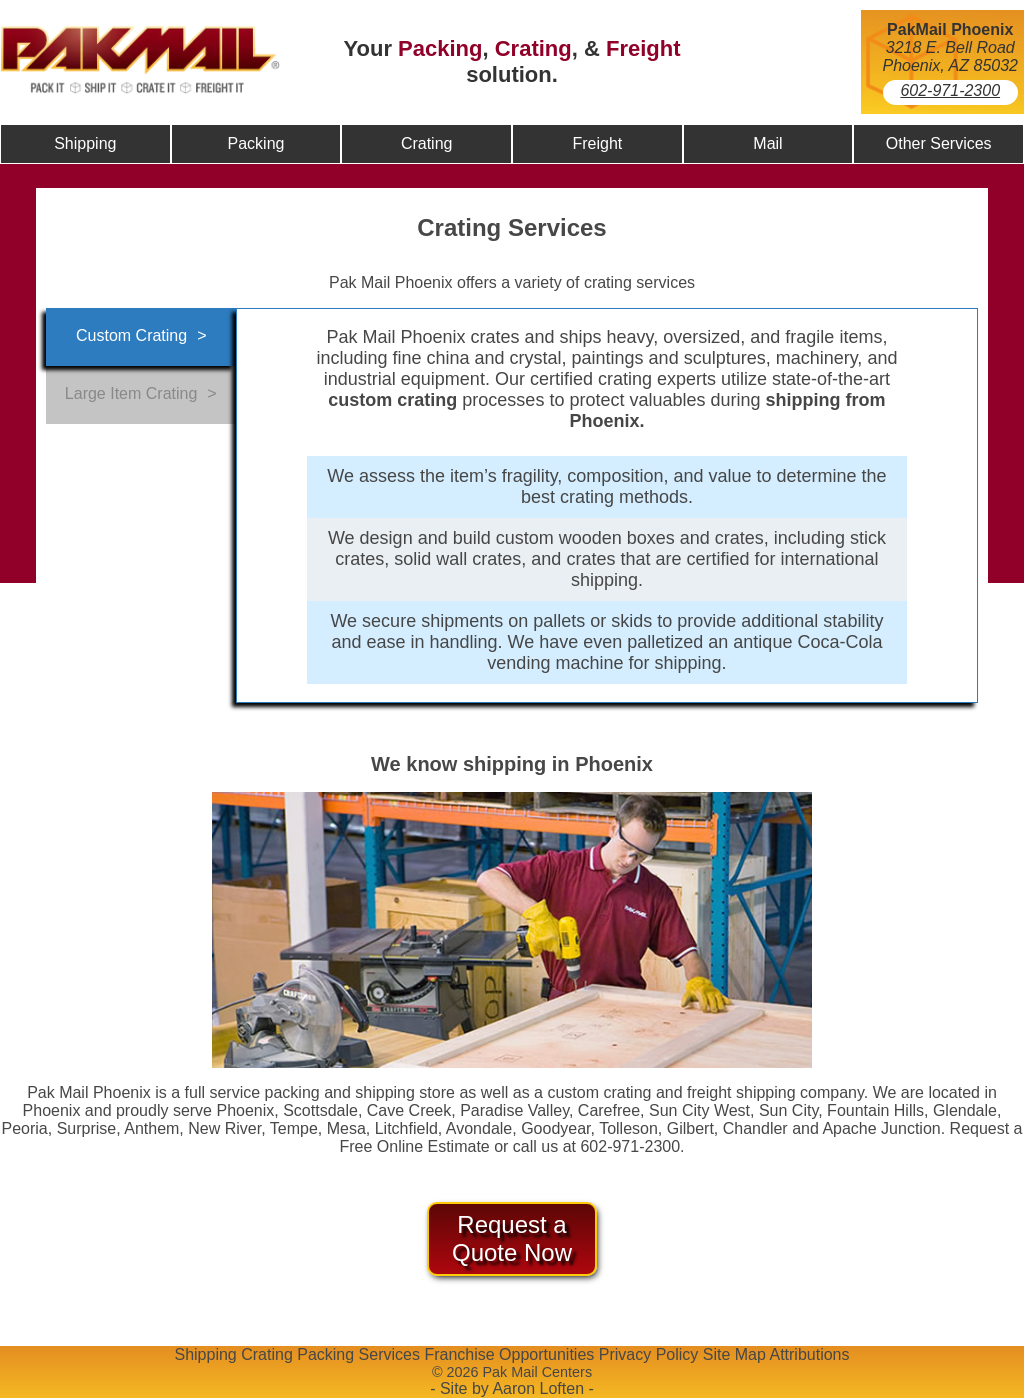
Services (389, 1354)
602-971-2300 (950, 90)
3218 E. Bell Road (950, 47)
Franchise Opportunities (509, 1354)
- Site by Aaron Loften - (512, 1388)
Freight (643, 48)
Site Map (734, 1354)
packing (292, 1092)
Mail (767, 143)
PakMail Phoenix (950, 29)
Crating (533, 48)
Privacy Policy (649, 1354)
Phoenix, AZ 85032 (951, 65)
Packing (440, 48)
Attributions (809, 1354)
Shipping (205, 1354)
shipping (385, 1092)
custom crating (599, 1092)
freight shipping (741, 1092)
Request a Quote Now (512, 1238)
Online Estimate (433, 1146)
